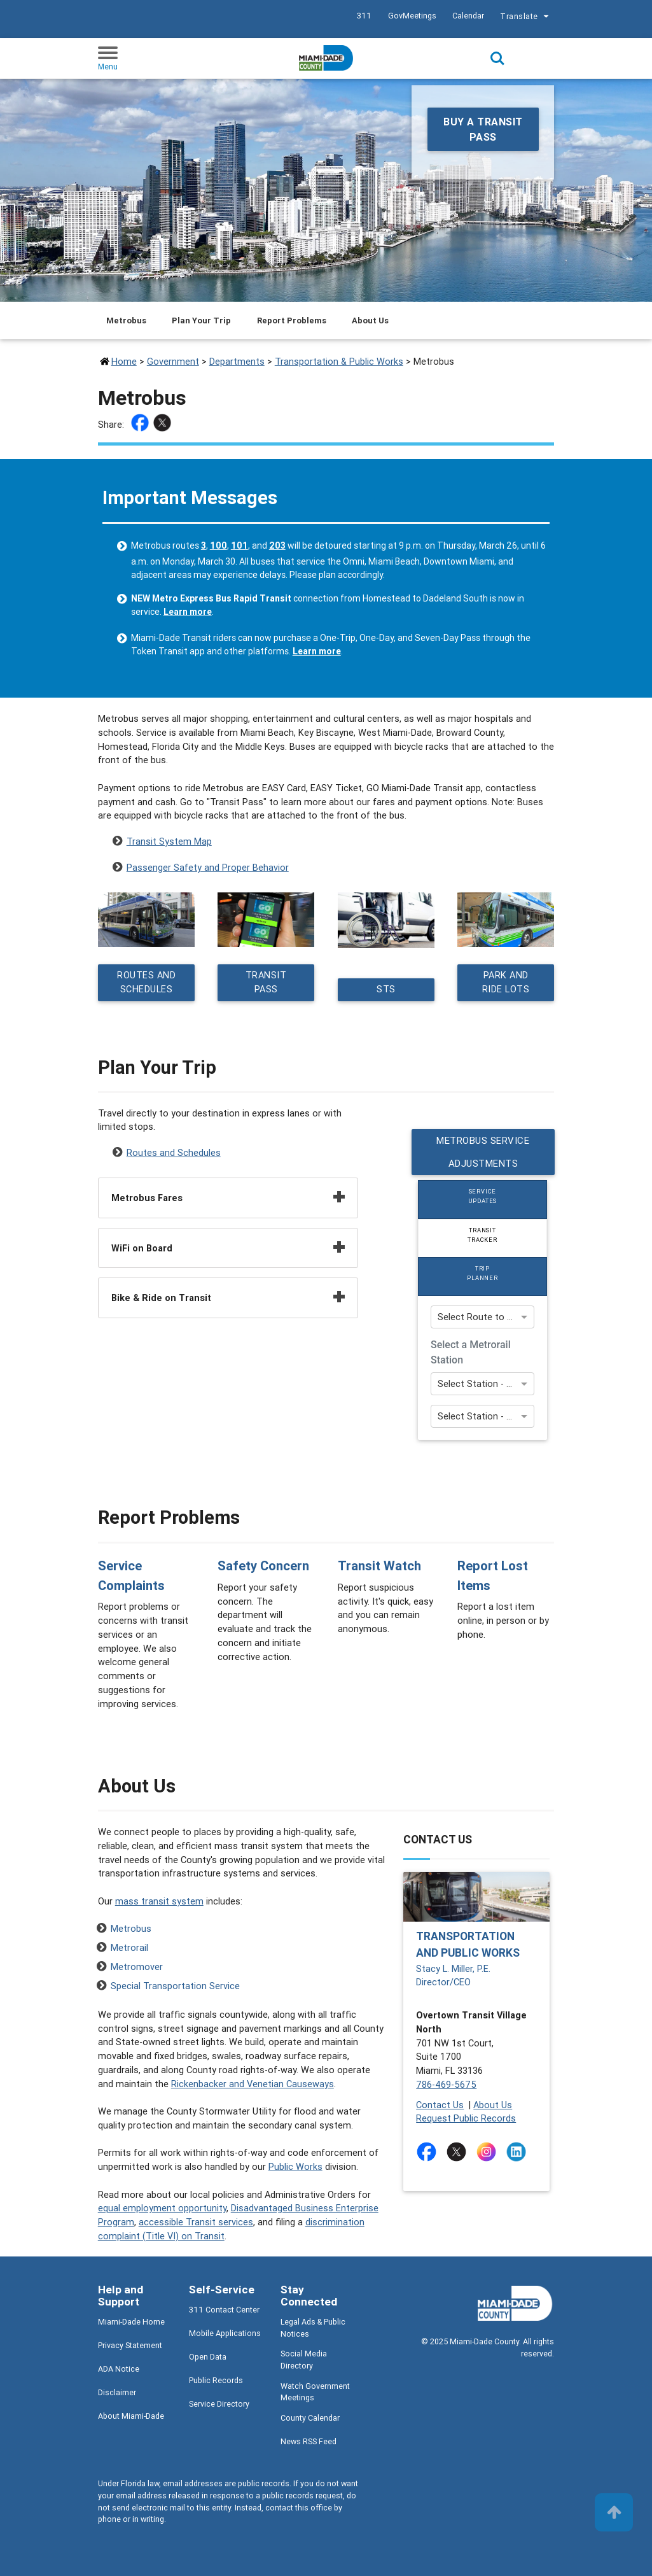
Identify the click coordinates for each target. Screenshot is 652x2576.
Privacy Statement (130, 2346)
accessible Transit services (196, 2222)
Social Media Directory (304, 2360)
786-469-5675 (446, 2085)
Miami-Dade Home (131, 2322)
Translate (526, 17)
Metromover (137, 1967)
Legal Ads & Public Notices (313, 2328)
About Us (492, 2105)
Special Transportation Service (175, 1986)
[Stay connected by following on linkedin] (519, 2152)
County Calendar (310, 2418)
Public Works (295, 2167)
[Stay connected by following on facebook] (429, 2152)
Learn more (187, 611)
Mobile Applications (225, 2334)
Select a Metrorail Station (471, 1352)
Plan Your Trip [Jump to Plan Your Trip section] (201, 320)
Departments (237, 361)
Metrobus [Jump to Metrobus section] (126, 320)
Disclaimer (117, 2393)
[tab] (482, 1199)
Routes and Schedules (146, 983)
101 (239, 545)
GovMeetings (412, 15)
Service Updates (482, 1196)
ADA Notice (118, 2369)
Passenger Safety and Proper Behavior (208, 867)
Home (124, 361)
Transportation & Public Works (339, 361)
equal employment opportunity (162, 2208)
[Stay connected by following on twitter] (459, 2152)
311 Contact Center (224, 2310)
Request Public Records (466, 2119)
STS (386, 990)
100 (218, 545)
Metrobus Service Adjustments (482, 1152)
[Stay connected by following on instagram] (489, 2152)
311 (364, 15)
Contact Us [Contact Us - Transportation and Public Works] (440, 2105)
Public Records (216, 2381)
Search (497, 59)
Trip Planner (483, 1273)
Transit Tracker (483, 1235)
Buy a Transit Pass (483, 129)
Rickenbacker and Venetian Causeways (252, 2084)
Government (173, 361)
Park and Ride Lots (506, 983)
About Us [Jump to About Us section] (370, 320)
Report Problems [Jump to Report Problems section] (291, 320)
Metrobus (131, 1929)
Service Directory (219, 2404)
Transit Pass (266, 983)
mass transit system (159, 1902)
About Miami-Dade (131, 2416)
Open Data (207, 2357)
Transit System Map (169, 841)
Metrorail (129, 1948)
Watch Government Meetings (315, 2392)
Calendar (468, 15)
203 (277, 545)
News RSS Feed (308, 2442)
